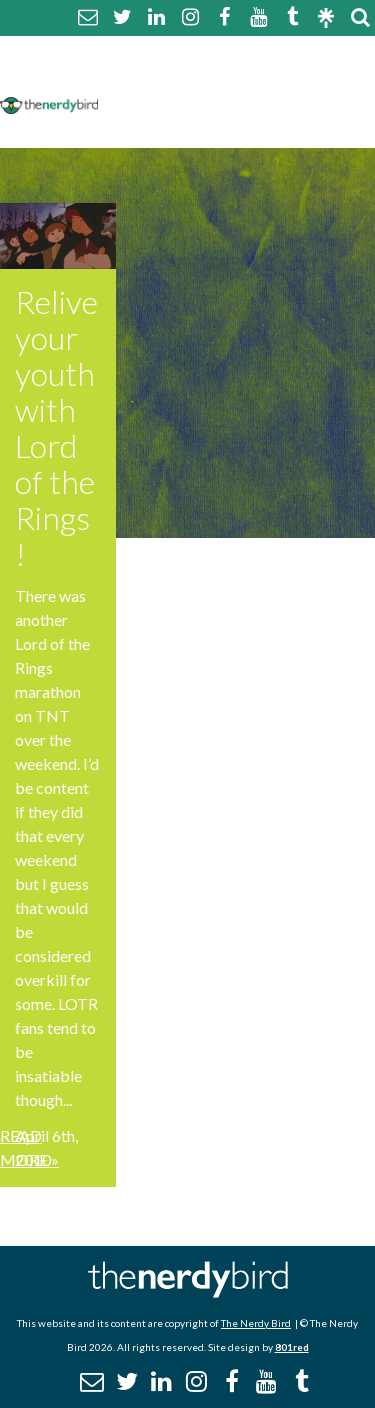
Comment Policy (172, 77)
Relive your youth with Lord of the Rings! (56, 427)
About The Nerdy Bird (193, 53)
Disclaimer (298, 77)
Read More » (29, 1147)
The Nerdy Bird (256, 1323)
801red (292, 1347)
